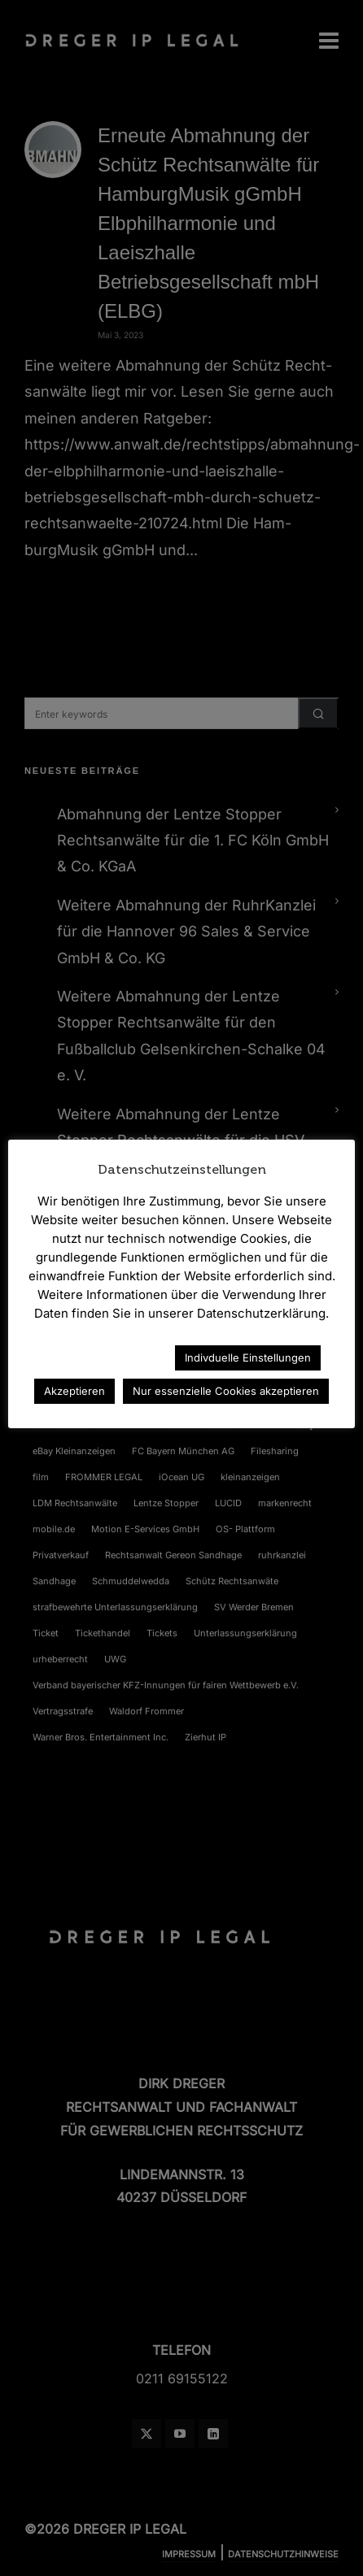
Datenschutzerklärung (91, 1357)
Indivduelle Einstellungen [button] (248, 1357)
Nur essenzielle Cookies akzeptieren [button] (226, 1390)
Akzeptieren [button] (74, 1390)
